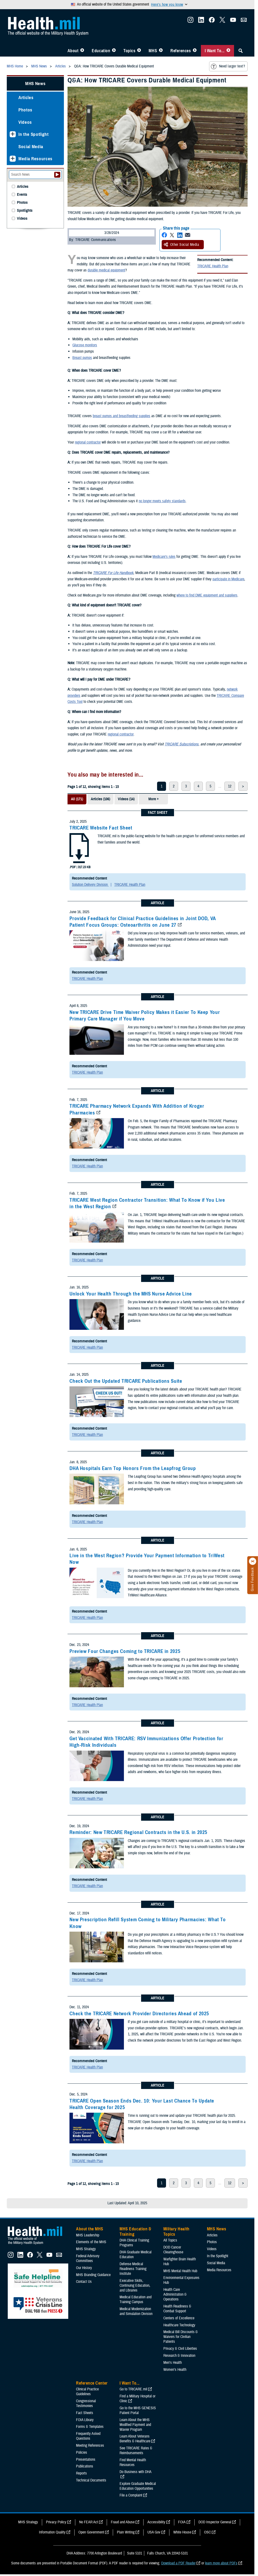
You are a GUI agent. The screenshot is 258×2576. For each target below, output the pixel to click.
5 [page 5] (210, 786)
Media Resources (35, 158)
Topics (129, 50)
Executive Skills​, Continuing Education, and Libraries (135, 2285)
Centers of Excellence (178, 2318)
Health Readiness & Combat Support (177, 2309)
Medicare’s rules (163, 556)
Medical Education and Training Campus (136, 2299)
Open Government (91, 2532)
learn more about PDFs (221, 2563)
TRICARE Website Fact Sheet (100, 828)
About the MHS (89, 2229)
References (180, 50)
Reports (81, 2473)
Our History (84, 2267)
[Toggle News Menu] (161, 50)
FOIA (182, 2522)
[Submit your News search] (57, 175)
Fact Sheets (84, 2412)
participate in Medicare (228, 579)
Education (101, 50)
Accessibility (156, 2522)
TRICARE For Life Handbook (113, 572)
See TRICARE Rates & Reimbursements (136, 2450)
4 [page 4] (198, 786)
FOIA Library (85, 2419)
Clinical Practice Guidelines (87, 2391)
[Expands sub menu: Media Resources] (13, 159)
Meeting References (90, 2445)
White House (182, 2532)
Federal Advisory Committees (87, 2258)
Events (22, 194)
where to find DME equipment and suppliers (206, 595)
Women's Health (174, 2369)
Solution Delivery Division (90, 884)
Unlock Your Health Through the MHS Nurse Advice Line (130, 1294)
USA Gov (153, 2532)
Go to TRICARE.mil (133, 2389)
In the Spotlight (33, 134)
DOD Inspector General (214, 2522)
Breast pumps (82, 357)
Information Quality (52, 2532)
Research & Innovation (179, 2355)
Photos (25, 110)
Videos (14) (126, 799)
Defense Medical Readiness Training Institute (133, 2269)
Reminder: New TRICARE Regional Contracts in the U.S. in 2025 (138, 1832)
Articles (25, 97)
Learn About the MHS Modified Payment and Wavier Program (135, 2424)
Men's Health (172, 2362)
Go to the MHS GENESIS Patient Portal (138, 2410)
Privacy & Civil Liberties (180, 2348)
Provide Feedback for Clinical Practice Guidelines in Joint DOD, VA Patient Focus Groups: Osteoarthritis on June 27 (142, 921)
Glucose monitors (84, 345)
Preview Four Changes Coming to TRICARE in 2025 (124, 1651)
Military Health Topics (176, 2231)
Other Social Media (181, 244)
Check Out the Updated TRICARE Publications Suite (125, 1381)
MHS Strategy (86, 2249)
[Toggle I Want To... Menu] (228, 50)
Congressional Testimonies (86, 2403)
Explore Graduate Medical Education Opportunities (138, 2486)
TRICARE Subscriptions (181, 744)
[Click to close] (252, 1561)
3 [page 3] (186, 786)
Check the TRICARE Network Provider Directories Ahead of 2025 (139, 2013)
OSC (207, 2532)
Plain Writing (126, 2532)
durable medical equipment (106, 270)
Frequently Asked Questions (88, 2436)
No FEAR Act (88, 2522)
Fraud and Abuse (123, 2522)
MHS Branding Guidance (93, 2274)
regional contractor (88, 442)
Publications (84, 2466)
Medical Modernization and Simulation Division (136, 2311)
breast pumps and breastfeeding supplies (121, 416)
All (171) (77, 799)
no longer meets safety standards (162, 501)
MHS (153, 50)
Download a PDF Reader (178, 2563)
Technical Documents (91, 2480)
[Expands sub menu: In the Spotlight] (13, 134)
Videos (25, 122)
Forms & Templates (90, 2426)
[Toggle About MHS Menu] (82, 50)
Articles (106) (100, 799)
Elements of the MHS (91, 2242)
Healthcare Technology (179, 2325)
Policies (81, 2452)
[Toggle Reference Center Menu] (195, 50)
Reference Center (92, 2383)
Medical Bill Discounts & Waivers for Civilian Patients (180, 2336)
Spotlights (24, 210)
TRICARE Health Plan (212, 266)
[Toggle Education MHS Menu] (114, 50)
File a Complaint (131, 2495)
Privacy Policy (56, 2522)
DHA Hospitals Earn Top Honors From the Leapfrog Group (132, 1468)
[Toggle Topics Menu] (139, 50)
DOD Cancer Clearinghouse (173, 2250)
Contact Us (84, 2281)
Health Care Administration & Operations (175, 2294)
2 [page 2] (174, 786)
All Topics (170, 2240)
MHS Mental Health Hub (180, 2271)
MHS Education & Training (135, 2231)
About (73, 50)
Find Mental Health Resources (133, 2462)
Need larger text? (228, 66)
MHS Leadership (87, 2235)
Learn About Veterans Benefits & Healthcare (135, 2439)
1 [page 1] (161, 786)
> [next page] (243, 786)
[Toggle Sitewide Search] (240, 51)
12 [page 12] (229, 786)
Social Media (30, 146)
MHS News (35, 83)
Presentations (85, 2459)
